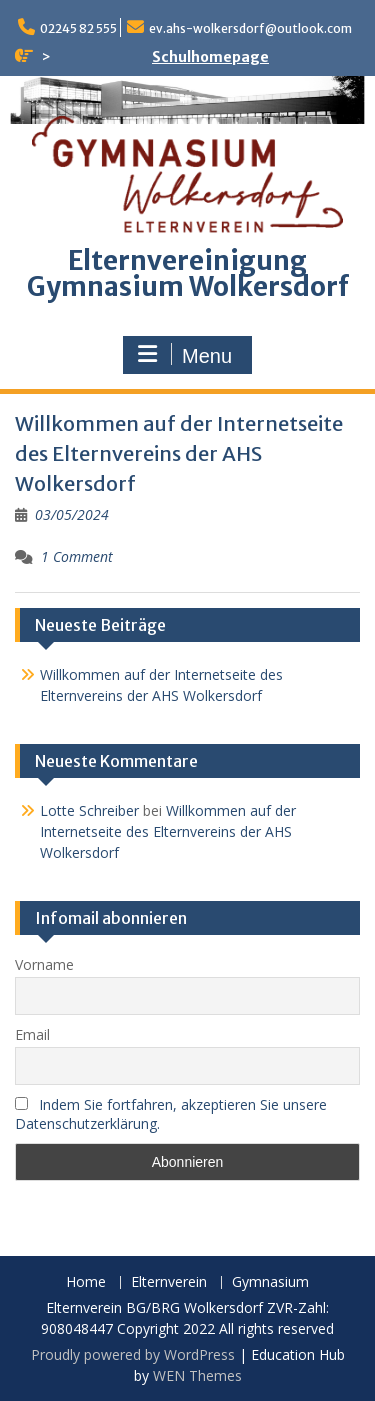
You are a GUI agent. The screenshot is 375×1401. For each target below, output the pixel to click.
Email (32, 1034)
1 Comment (77, 556)
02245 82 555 (78, 28)
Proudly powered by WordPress (133, 1354)
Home (86, 1282)
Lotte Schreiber (89, 810)
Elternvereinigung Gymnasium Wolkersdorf (188, 273)
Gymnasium (270, 1282)
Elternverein (169, 1282)
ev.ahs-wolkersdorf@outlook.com (250, 28)
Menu (185, 355)
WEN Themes (197, 1375)
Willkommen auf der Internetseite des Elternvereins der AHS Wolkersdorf (179, 453)
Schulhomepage (210, 57)
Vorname (44, 964)
